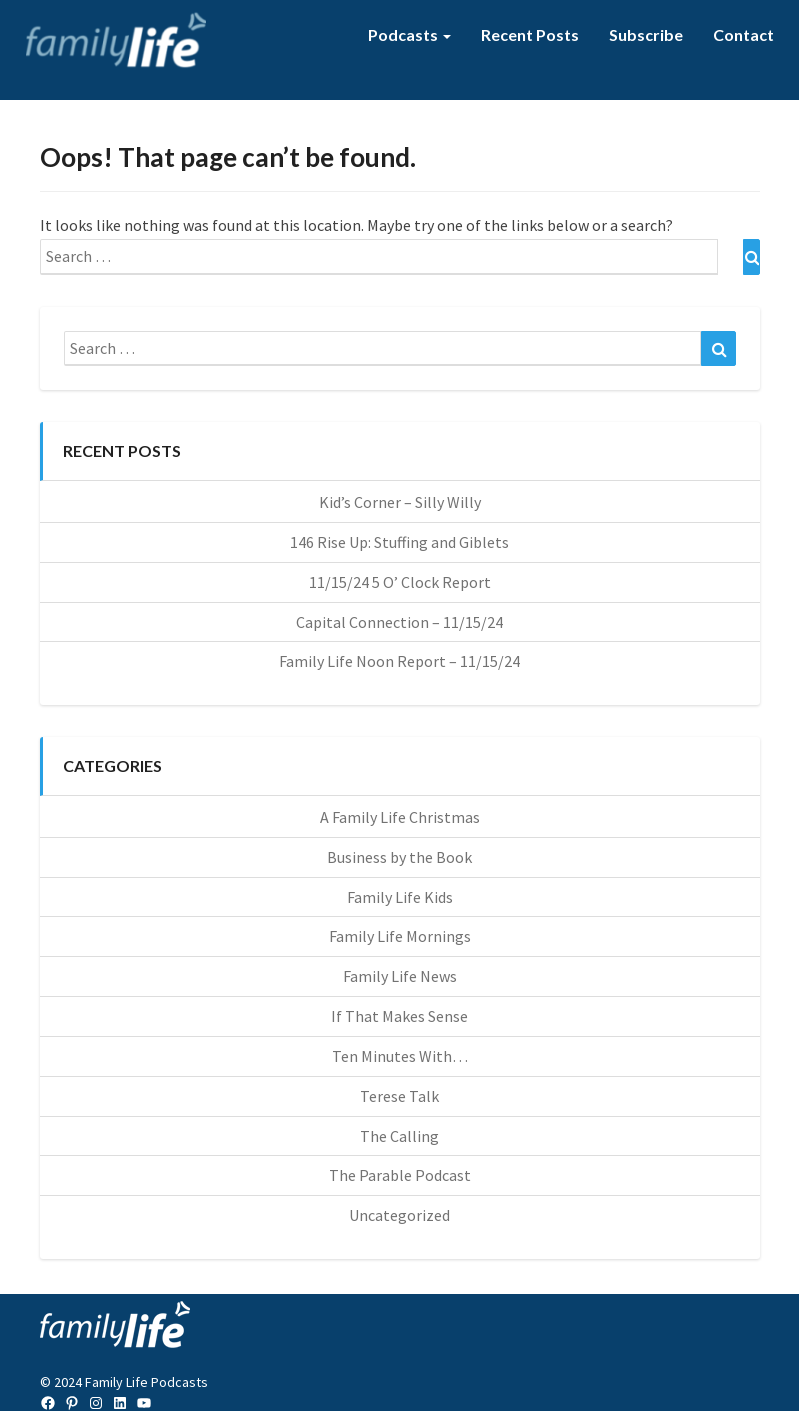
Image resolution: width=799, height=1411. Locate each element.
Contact (743, 34)
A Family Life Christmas (400, 817)
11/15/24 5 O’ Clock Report (400, 582)
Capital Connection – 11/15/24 (399, 622)
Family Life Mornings (400, 936)
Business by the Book (399, 857)
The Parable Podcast (400, 1175)
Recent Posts (530, 34)
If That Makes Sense (399, 1016)
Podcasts (409, 34)
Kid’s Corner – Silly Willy (400, 502)
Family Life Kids (400, 897)
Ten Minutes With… (400, 1056)
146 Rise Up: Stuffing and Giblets (399, 542)
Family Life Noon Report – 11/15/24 (399, 661)
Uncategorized (399, 1215)
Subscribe (646, 34)
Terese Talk (399, 1096)
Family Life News (400, 976)
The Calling (399, 1136)
